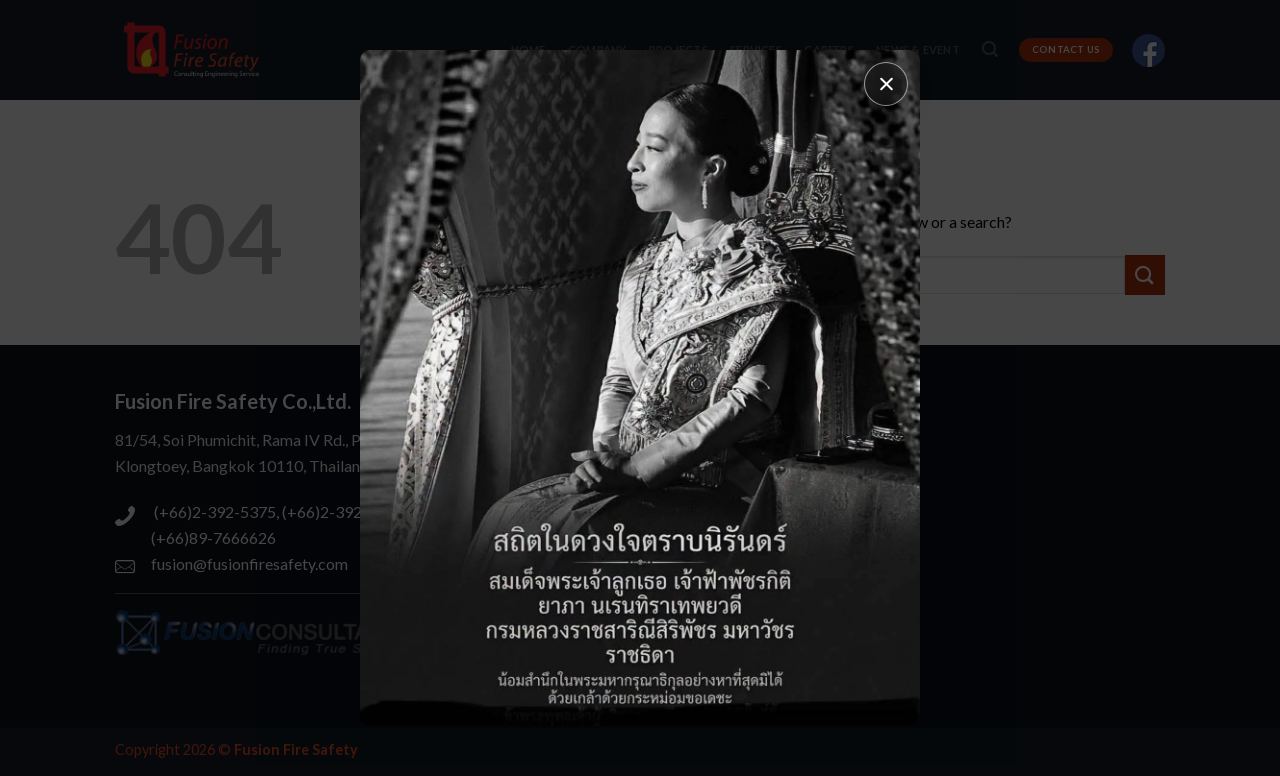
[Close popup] (886, 84)
